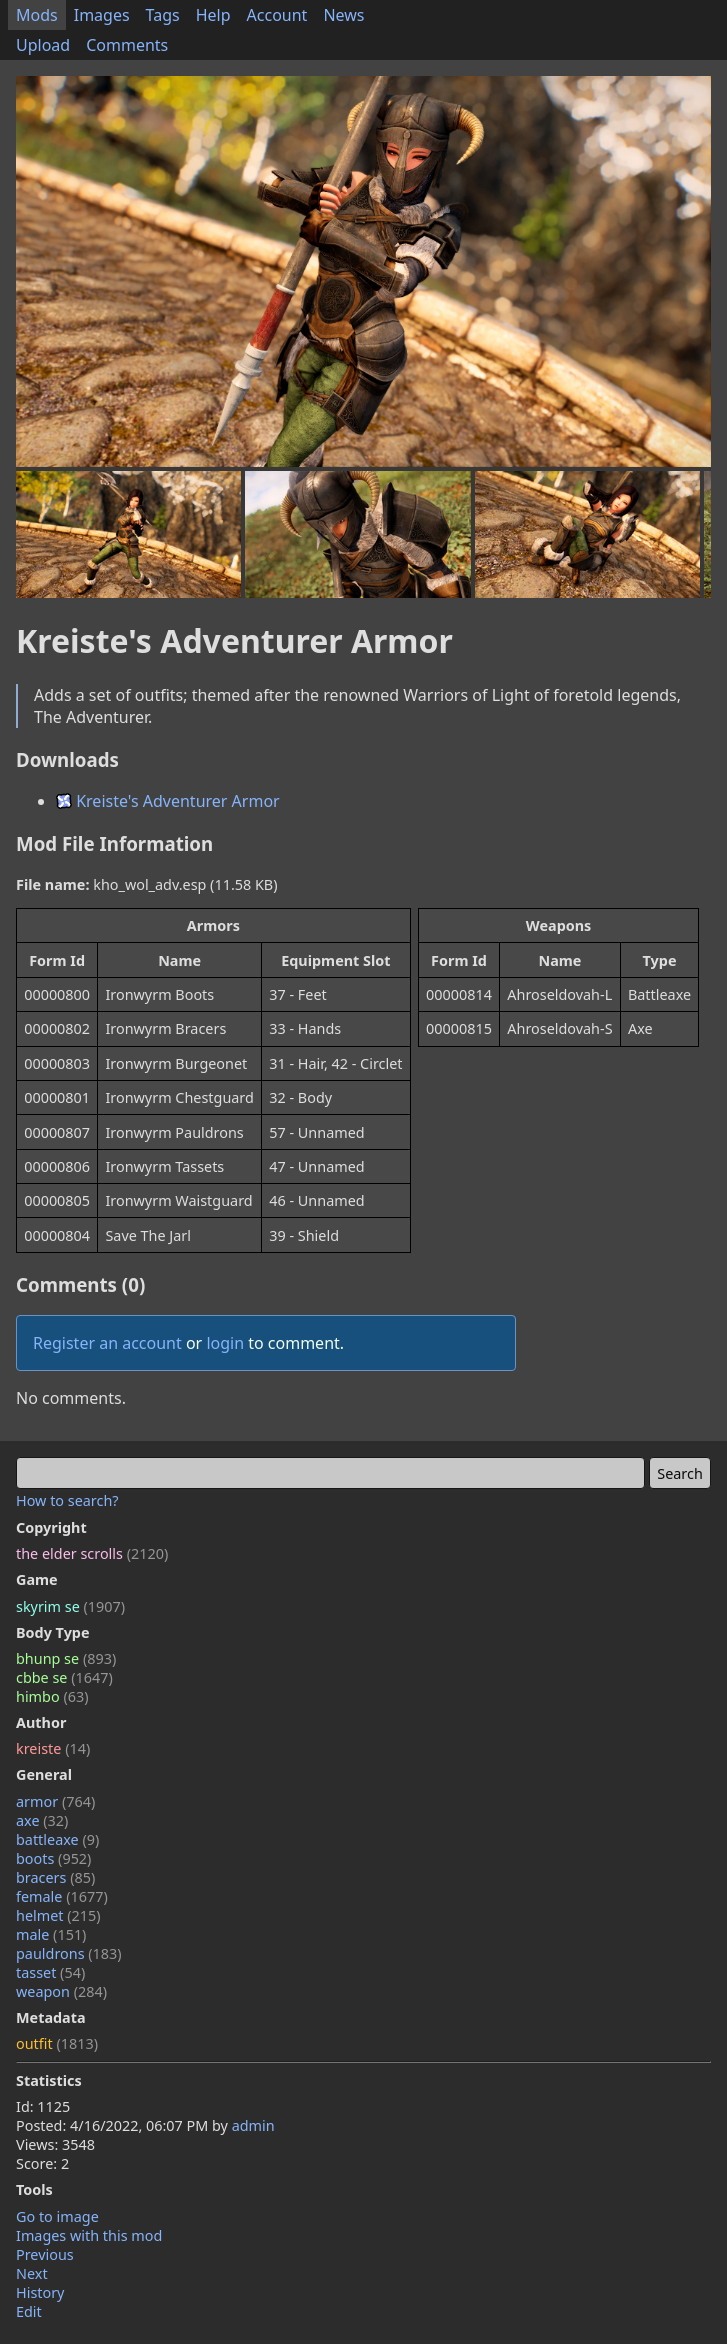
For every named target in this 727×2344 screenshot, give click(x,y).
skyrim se (70, 1606)
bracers (55, 1877)
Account (277, 15)
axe (42, 1820)
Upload (43, 45)
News (343, 15)
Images (102, 15)
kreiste (53, 1748)
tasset (50, 1972)
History (40, 2292)
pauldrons (69, 1953)
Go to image (57, 2216)
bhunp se (66, 1658)
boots (53, 1858)
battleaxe (57, 1839)
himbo (52, 1696)
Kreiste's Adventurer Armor (168, 801)
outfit (57, 2043)
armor (55, 1801)
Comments (127, 45)
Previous (45, 2254)
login (225, 1343)
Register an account (107, 1343)
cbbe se (64, 1677)
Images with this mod (89, 2235)
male (51, 1934)
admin (253, 2125)
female (62, 1896)
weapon (61, 1991)
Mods (37, 15)
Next (32, 2273)
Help (213, 15)
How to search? (67, 1500)
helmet (58, 1915)
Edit (29, 2311)
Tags (163, 15)
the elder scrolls (92, 1553)
